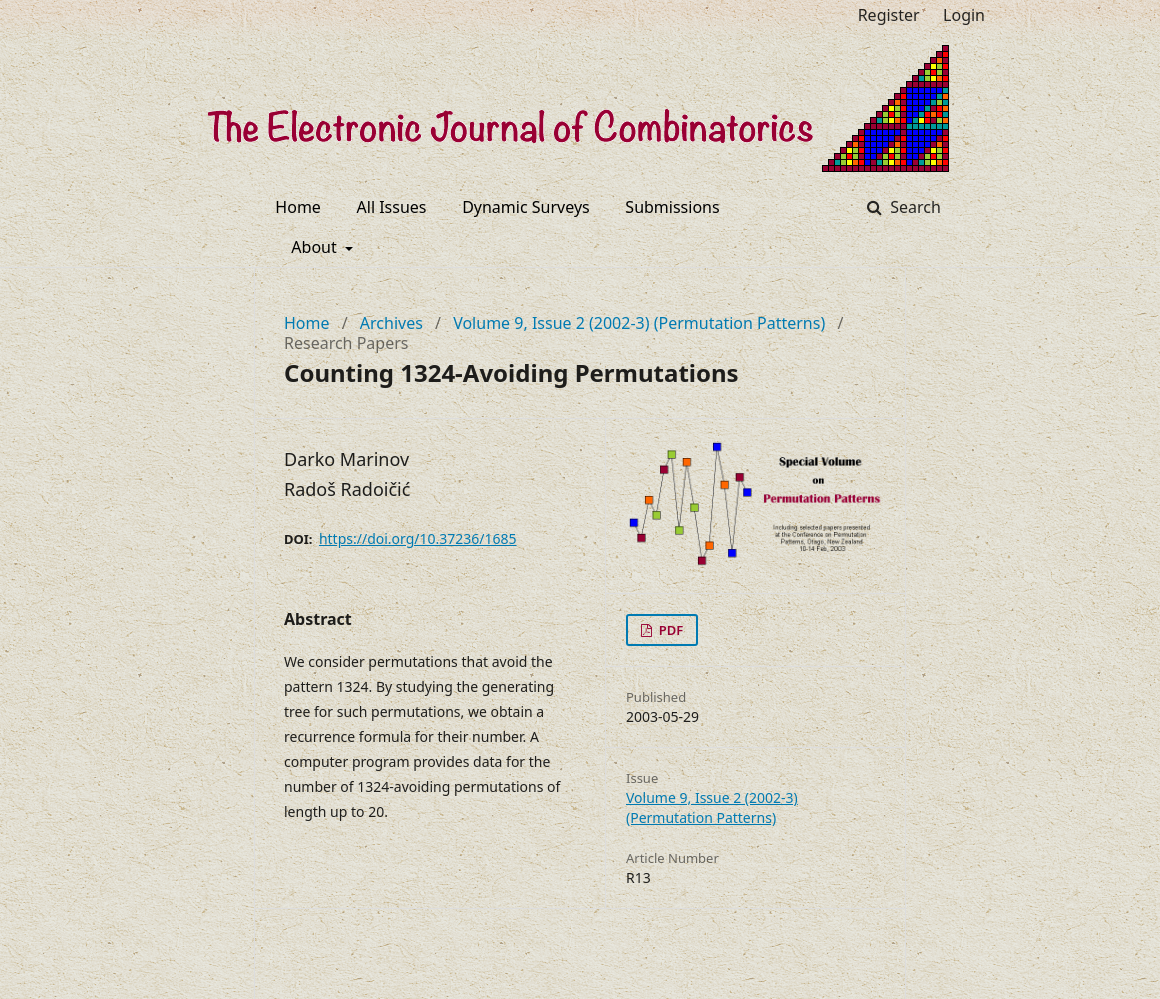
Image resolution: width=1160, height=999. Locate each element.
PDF (669, 630)
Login (964, 15)
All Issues (392, 207)
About (316, 247)
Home (298, 207)
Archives (391, 323)
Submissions (672, 207)
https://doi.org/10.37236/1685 (418, 538)
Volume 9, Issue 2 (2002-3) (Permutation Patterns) (639, 323)
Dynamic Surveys (526, 207)
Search (913, 207)
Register (889, 15)
